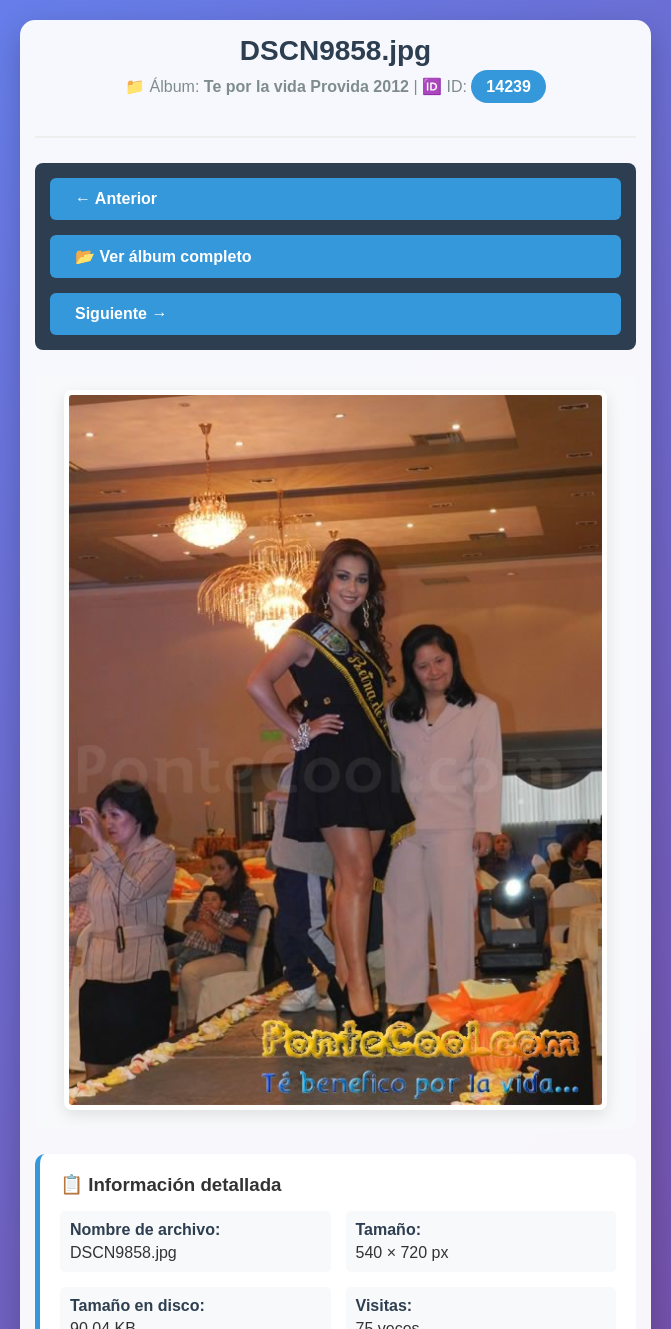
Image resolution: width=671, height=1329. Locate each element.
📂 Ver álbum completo (163, 256)
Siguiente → (121, 313)
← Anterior (116, 198)
